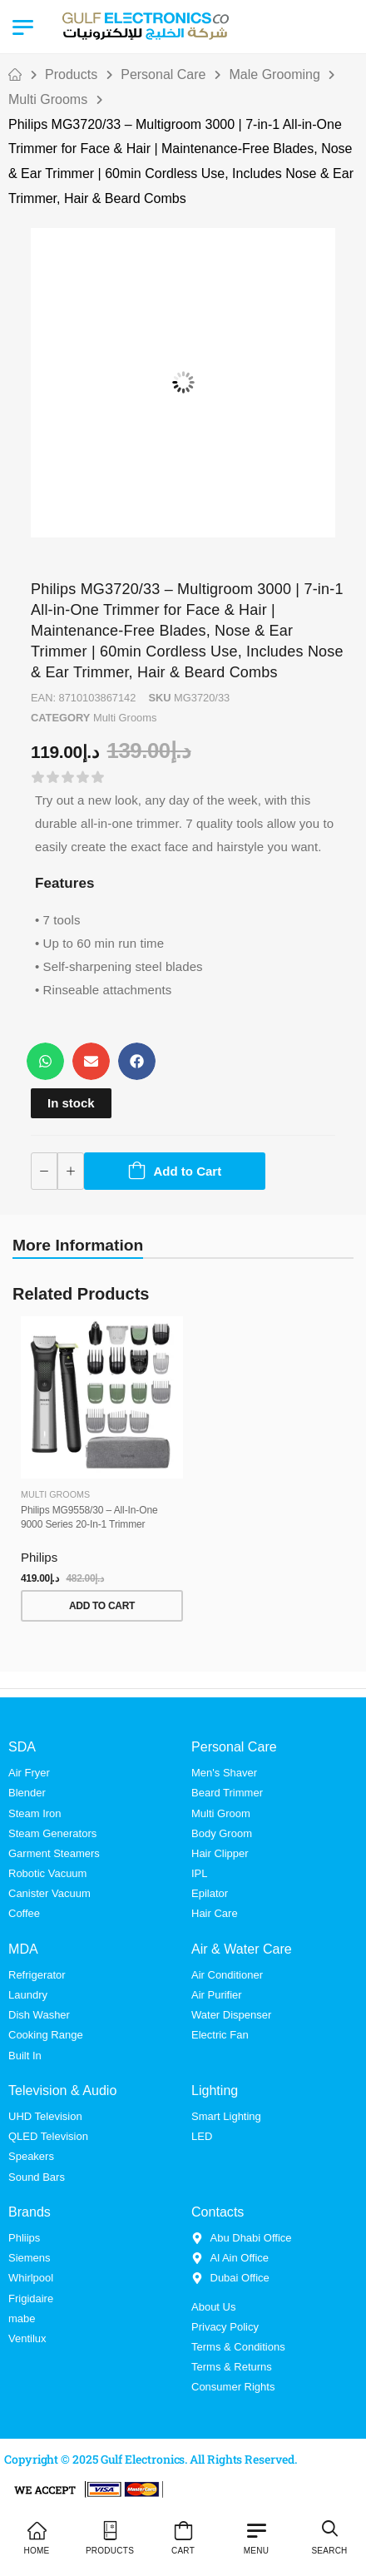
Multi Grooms (47, 99)
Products (71, 74)
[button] (45, 1061)
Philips (39, 1557)
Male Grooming (275, 74)
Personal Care (163, 74)
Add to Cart (188, 1171)
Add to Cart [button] (102, 1606)
